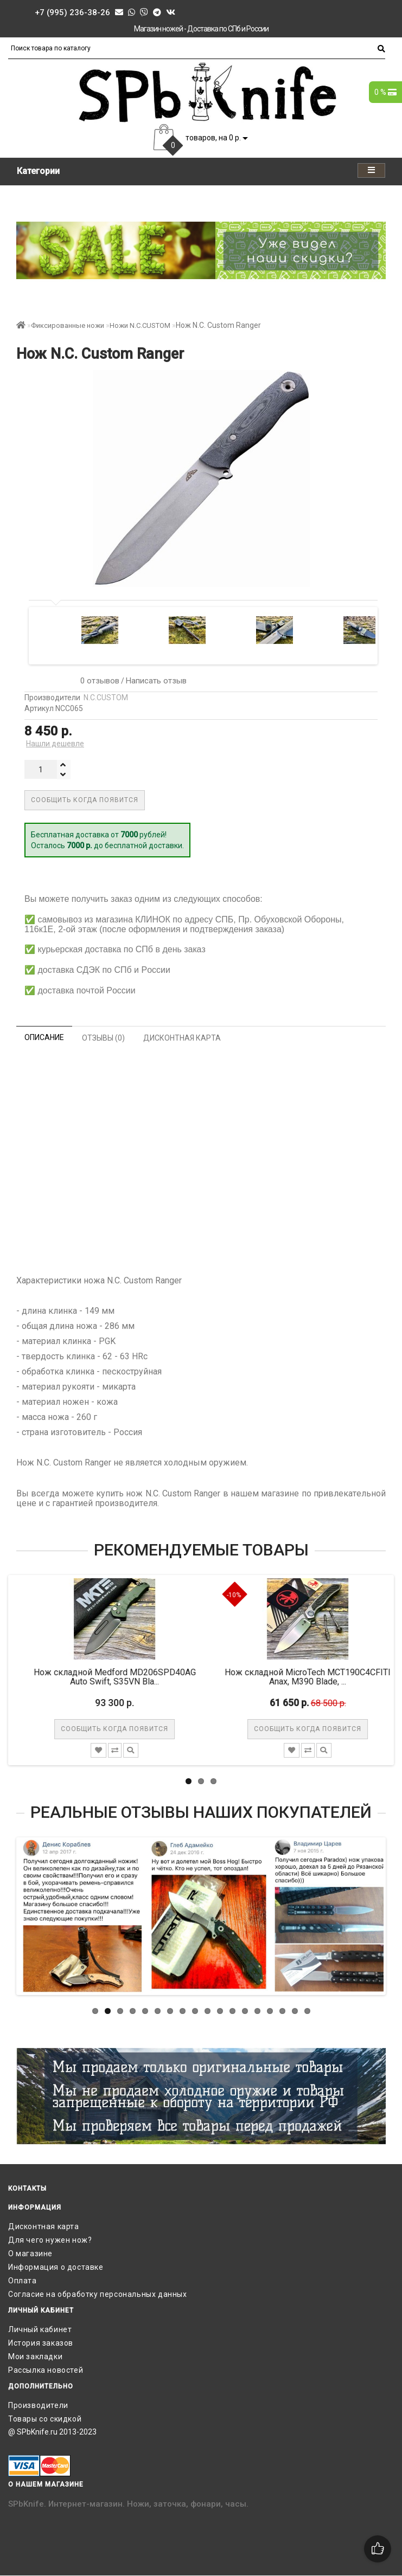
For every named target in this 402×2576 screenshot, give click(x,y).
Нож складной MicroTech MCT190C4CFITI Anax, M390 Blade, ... (319, 1677)
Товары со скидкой (44, 2418)
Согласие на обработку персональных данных (97, 2294)
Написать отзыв (156, 681)
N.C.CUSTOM (106, 697)
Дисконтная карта (43, 2226)
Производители (38, 2405)
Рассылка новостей (45, 2370)
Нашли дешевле (55, 743)
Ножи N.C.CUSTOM (140, 325)
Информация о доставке (56, 2267)
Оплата (22, 2280)
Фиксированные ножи (67, 325)
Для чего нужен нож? (50, 2240)
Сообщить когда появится (84, 800)
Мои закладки (35, 2356)
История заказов (40, 2343)
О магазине (30, 2253)
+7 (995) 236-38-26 (72, 12)
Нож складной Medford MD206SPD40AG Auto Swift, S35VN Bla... (125, 1677)
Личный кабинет (40, 2329)
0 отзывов (97, 681)
